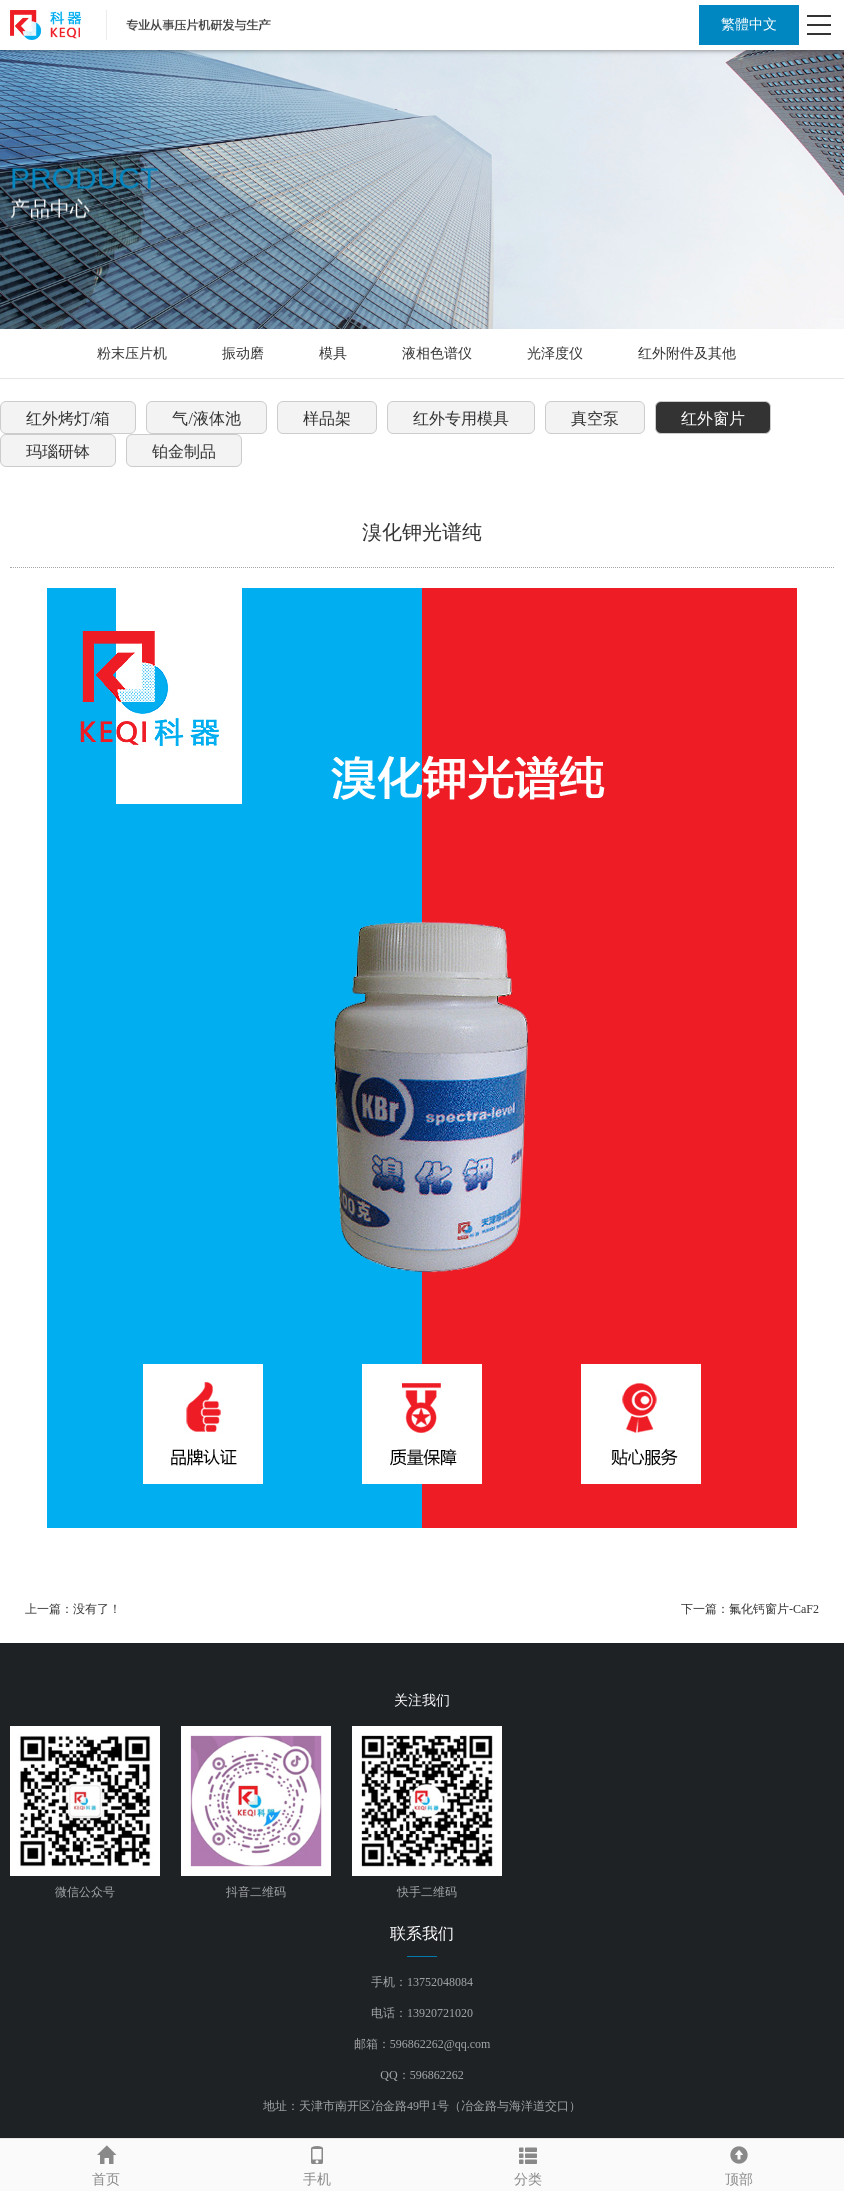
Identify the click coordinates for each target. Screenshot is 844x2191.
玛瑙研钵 (58, 451)
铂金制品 (184, 451)
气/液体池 (206, 418)
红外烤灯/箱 (68, 418)
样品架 (327, 418)
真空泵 (595, 418)
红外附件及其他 (687, 353)
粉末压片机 (132, 353)
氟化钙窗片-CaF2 (774, 1609)
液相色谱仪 (437, 353)
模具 (333, 353)
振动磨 (243, 353)
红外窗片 (713, 418)
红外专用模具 (461, 418)
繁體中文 (749, 24)
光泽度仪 (555, 353)
